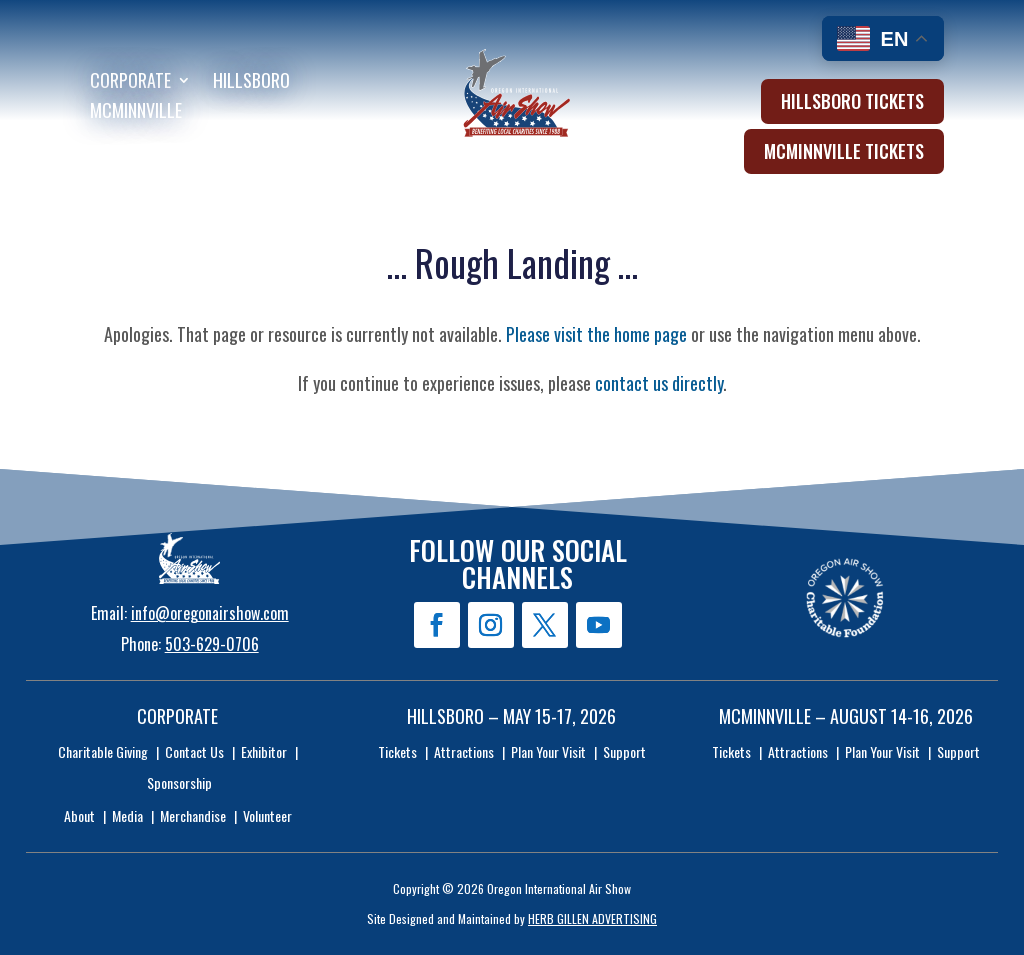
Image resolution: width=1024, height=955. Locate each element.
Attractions (464, 751)
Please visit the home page (596, 334)
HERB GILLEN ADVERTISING (592, 918)
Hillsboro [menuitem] (251, 83)
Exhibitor (264, 751)
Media (127, 815)
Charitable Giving (103, 751)
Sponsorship (179, 782)
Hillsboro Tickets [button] (852, 101)
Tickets (397, 751)
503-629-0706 (212, 644)
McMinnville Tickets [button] (844, 151)
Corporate (177, 716)
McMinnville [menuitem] (136, 113)
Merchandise (193, 815)
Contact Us (194, 751)
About (79, 815)
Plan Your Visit (548, 751)
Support (624, 751)
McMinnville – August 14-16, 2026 (846, 716)
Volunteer (267, 815)
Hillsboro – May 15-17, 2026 (511, 716)
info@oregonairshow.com (210, 613)
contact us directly (659, 383)
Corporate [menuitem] (130, 83)
